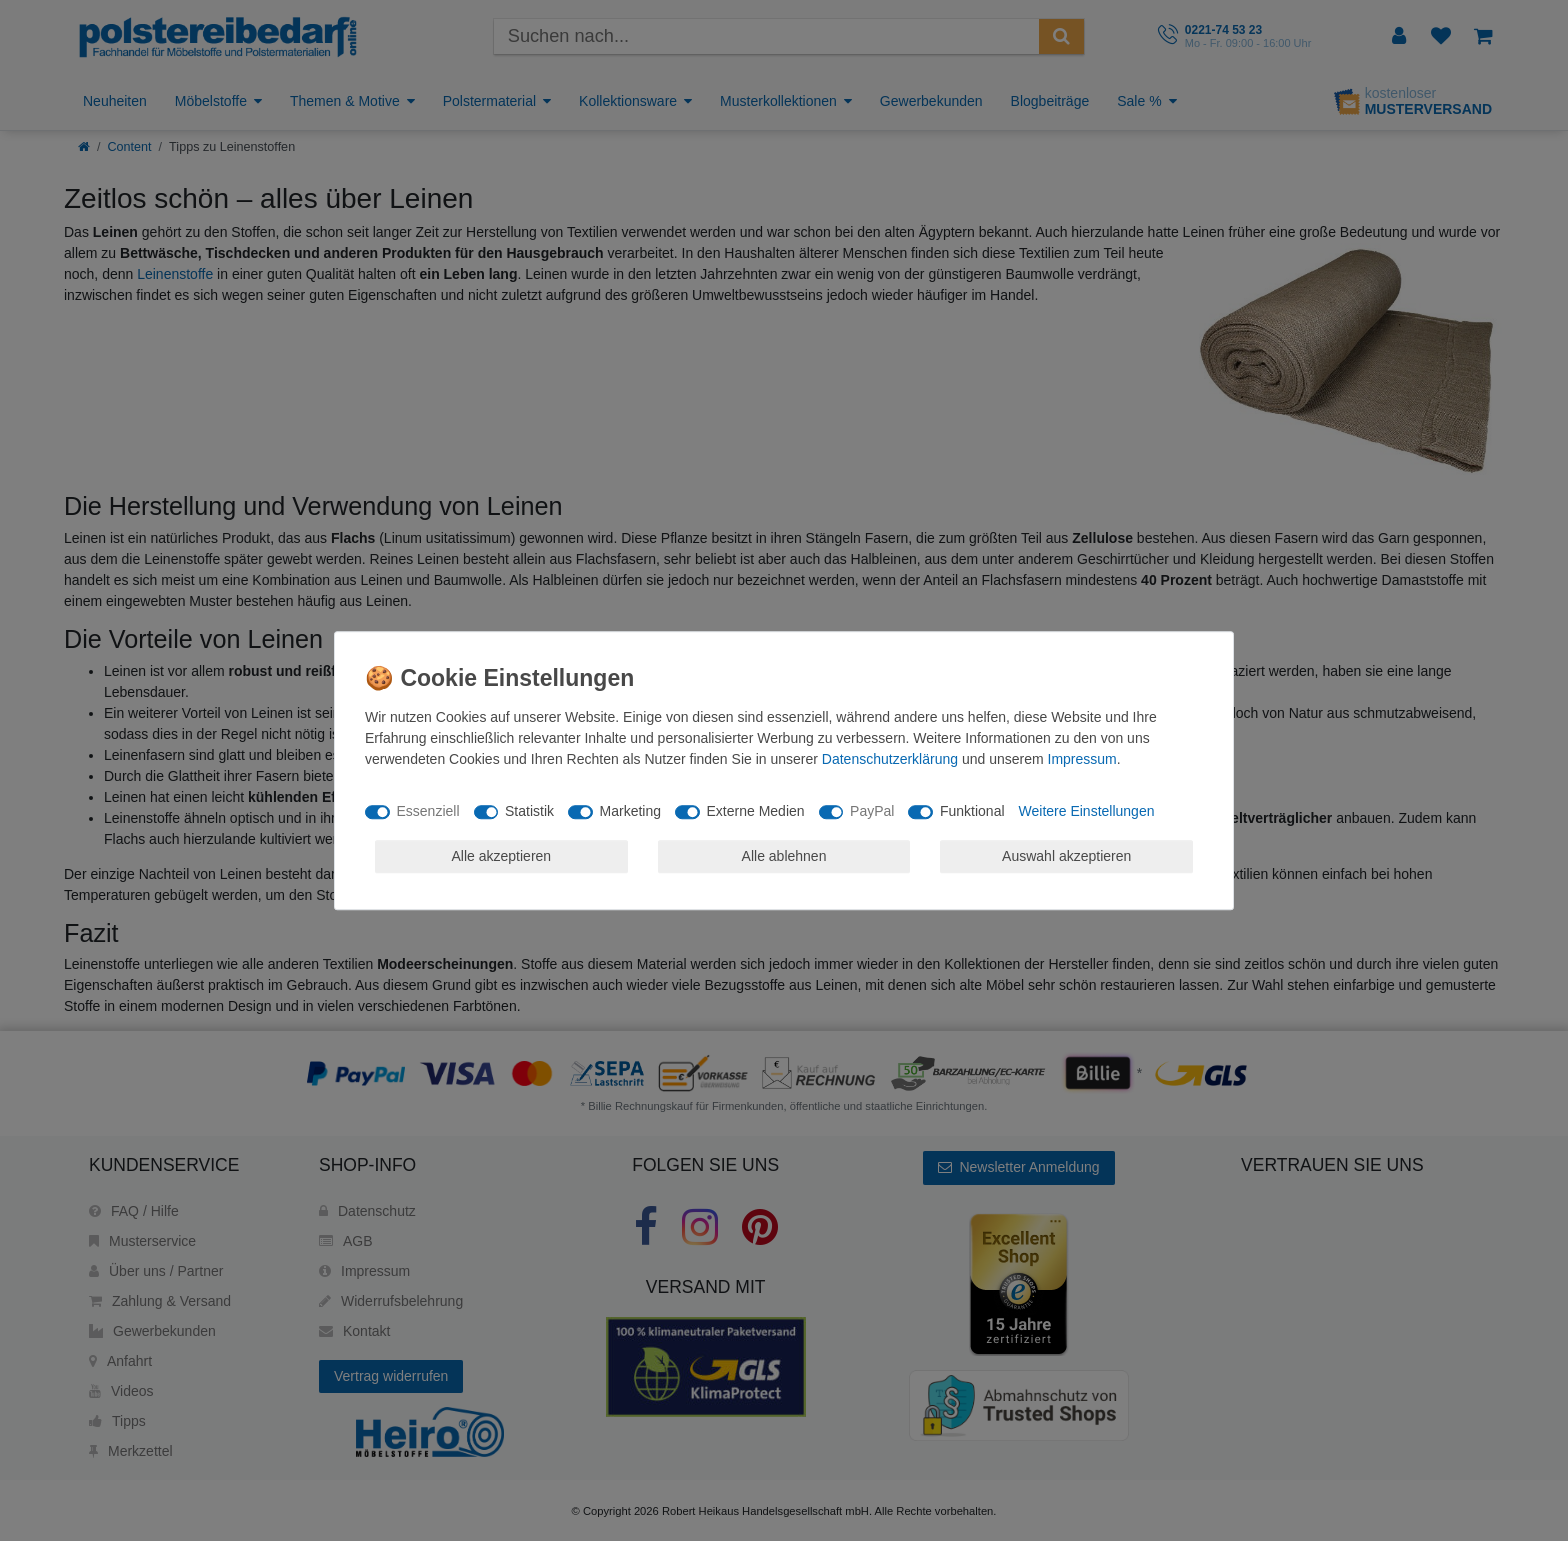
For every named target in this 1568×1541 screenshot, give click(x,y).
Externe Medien (756, 811)
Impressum (1082, 759)
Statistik (529, 811)
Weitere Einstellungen (1087, 811)
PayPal (872, 811)
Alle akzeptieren (502, 856)
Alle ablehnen (784, 856)
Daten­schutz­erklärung (890, 759)
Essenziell (428, 811)
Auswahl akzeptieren (1066, 856)
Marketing (630, 811)
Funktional (972, 811)
